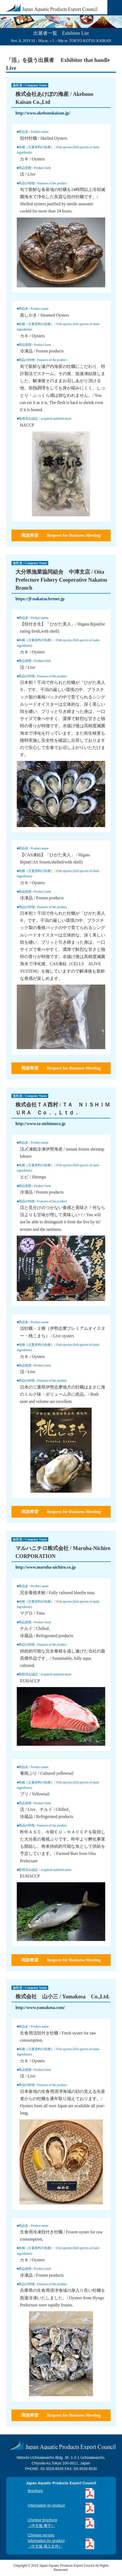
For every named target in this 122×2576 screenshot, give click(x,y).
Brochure (35, 2491)
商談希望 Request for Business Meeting (61, 535)
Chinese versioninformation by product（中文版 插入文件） (46, 2540)
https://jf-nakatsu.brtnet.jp (39, 599)
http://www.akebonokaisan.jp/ (42, 113)
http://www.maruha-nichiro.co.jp (45, 1567)
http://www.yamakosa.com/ (40, 2007)
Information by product (46, 2505)
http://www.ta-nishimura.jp (40, 1123)
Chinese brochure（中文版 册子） (42, 2523)
